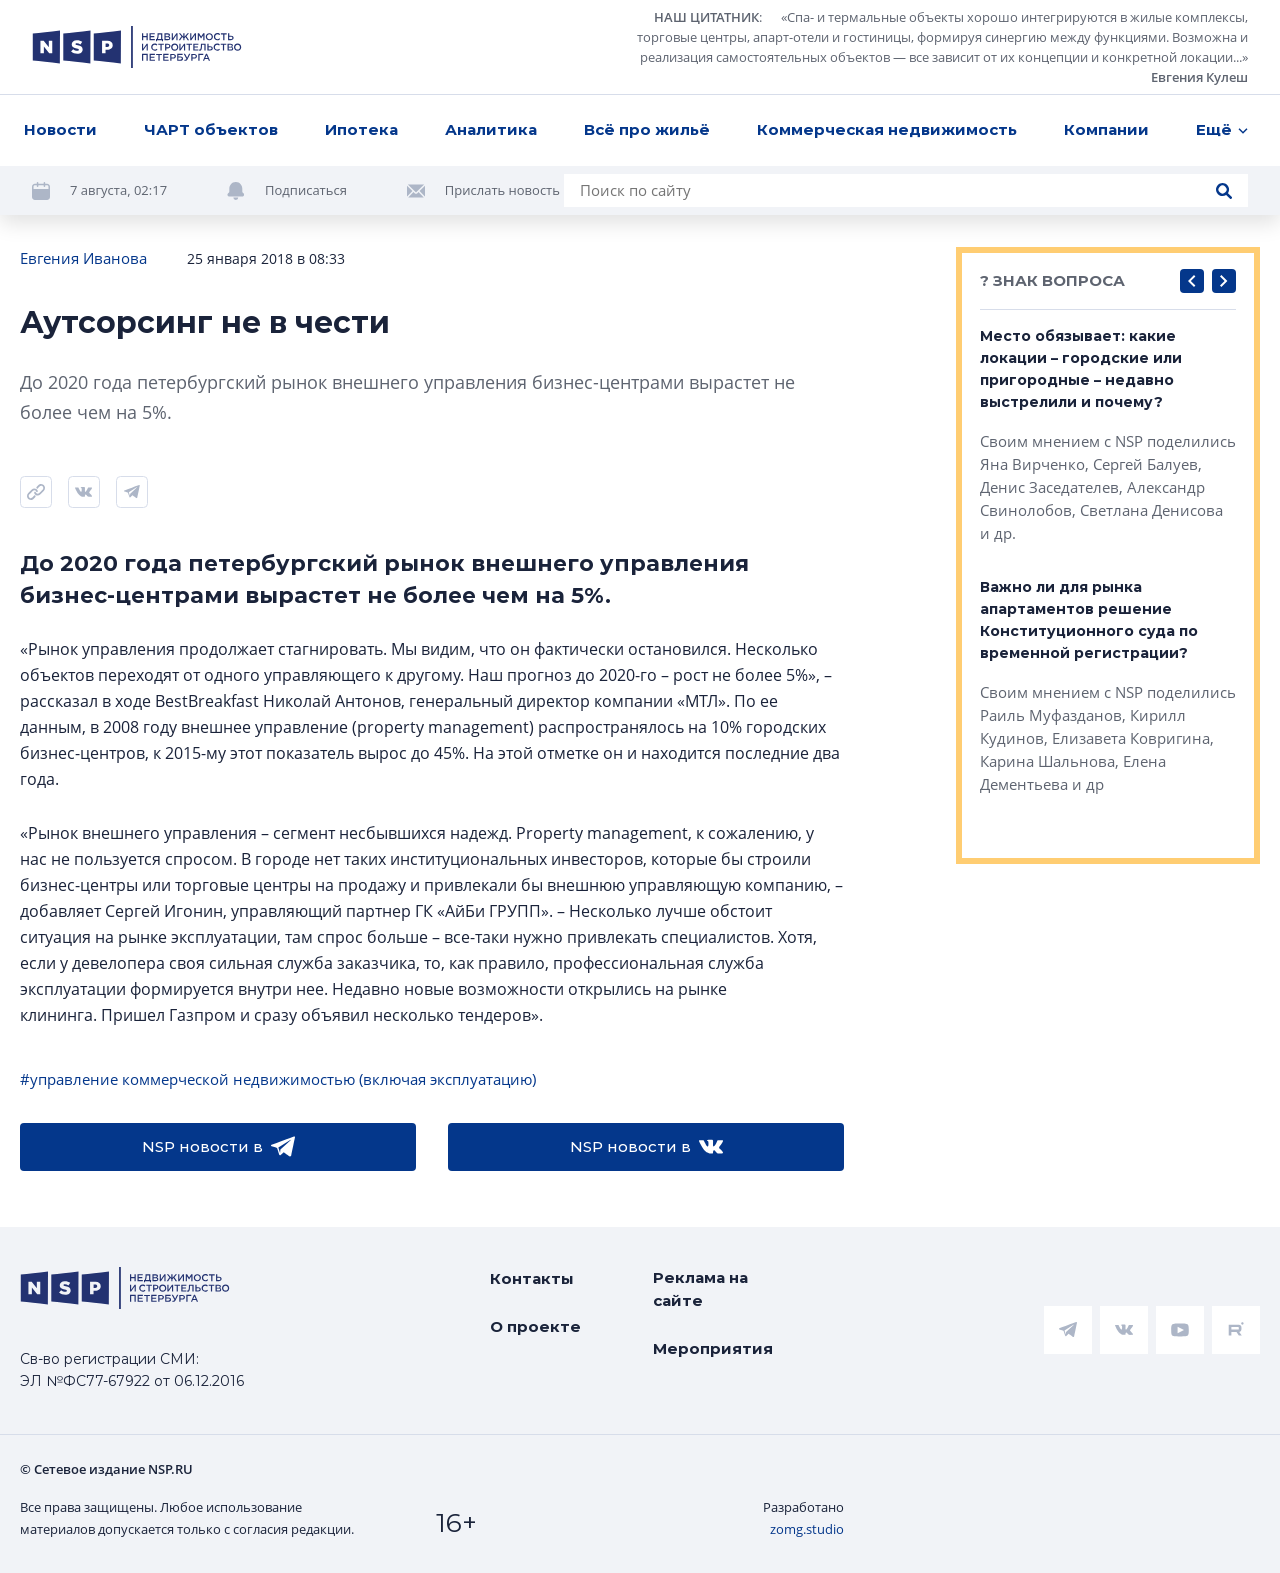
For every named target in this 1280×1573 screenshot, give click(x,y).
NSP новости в (218, 1147)
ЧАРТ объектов (211, 129)
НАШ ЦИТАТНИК (706, 17)
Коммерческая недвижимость (887, 129)
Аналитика (491, 129)
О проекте (535, 1326)
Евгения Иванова (83, 258)
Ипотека (361, 129)
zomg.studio (807, 1529)
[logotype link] (137, 47)
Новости (60, 129)
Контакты (532, 1278)
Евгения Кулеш (1199, 77)
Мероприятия (713, 1348)
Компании (1106, 129)
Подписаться (306, 190)
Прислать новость (502, 190)
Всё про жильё (647, 129)
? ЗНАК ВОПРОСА (1052, 280)
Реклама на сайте (700, 1289)
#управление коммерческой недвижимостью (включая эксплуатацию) (278, 1079)
